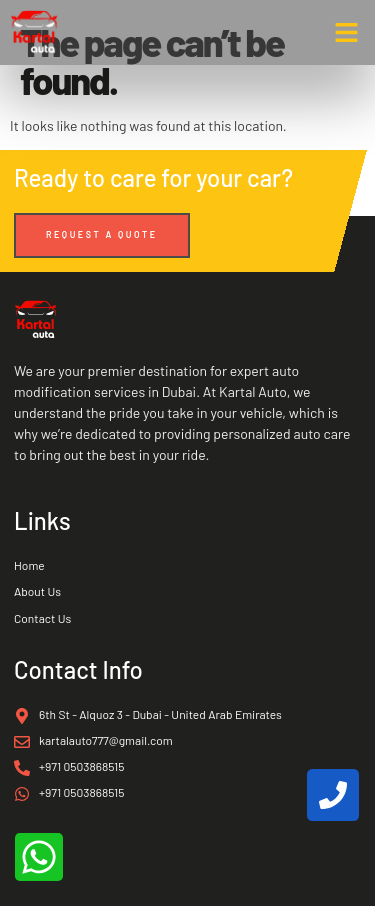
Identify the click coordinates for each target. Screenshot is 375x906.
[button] (347, 33)
